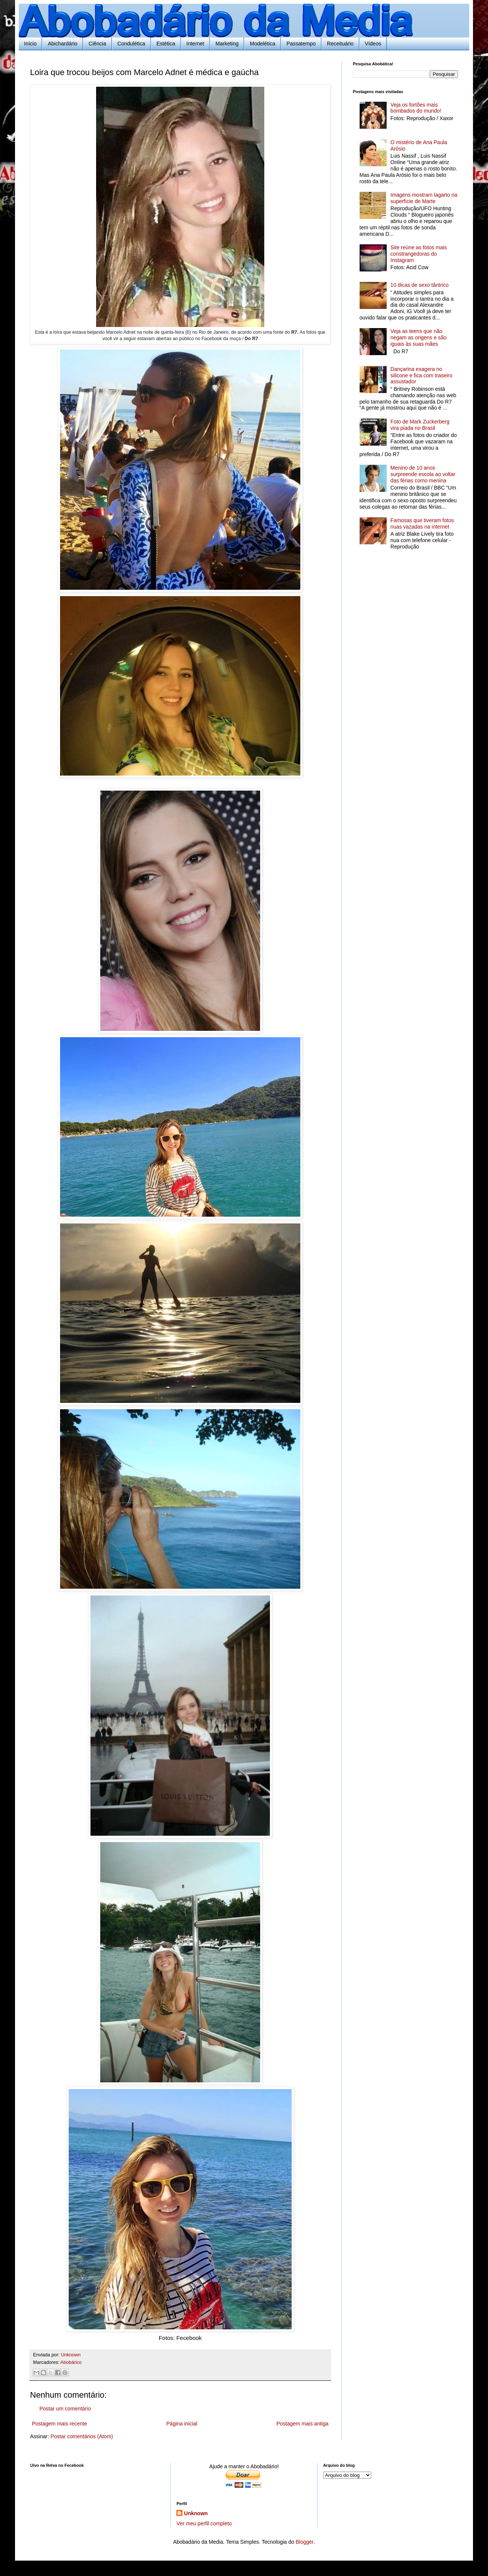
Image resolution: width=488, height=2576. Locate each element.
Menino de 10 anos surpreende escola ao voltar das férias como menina (422, 474)
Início (30, 44)
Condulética (131, 44)
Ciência (97, 44)
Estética (166, 44)
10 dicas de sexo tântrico (419, 285)
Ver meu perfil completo (204, 2523)
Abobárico (71, 2362)
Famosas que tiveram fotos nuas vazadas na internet (422, 523)
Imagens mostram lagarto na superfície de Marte (423, 198)
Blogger (304, 2542)
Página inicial (181, 2424)
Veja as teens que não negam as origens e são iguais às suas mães (418, 337)
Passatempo (301, 44)
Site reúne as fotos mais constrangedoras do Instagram (418, 253)
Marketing (226, 44)
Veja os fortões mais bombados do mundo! (415, 108)
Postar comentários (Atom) (81, 2436)
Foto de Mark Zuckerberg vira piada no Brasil (419, 425)
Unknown (196, 2513)
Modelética (262, 44)
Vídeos (373, 44)
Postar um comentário (65, 2409)
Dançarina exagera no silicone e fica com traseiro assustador (421, 375)
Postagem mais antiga (302, 2424)
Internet (195, 44)
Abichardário (62, 44)
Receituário (340, 44)
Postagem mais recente (59, 2424)
